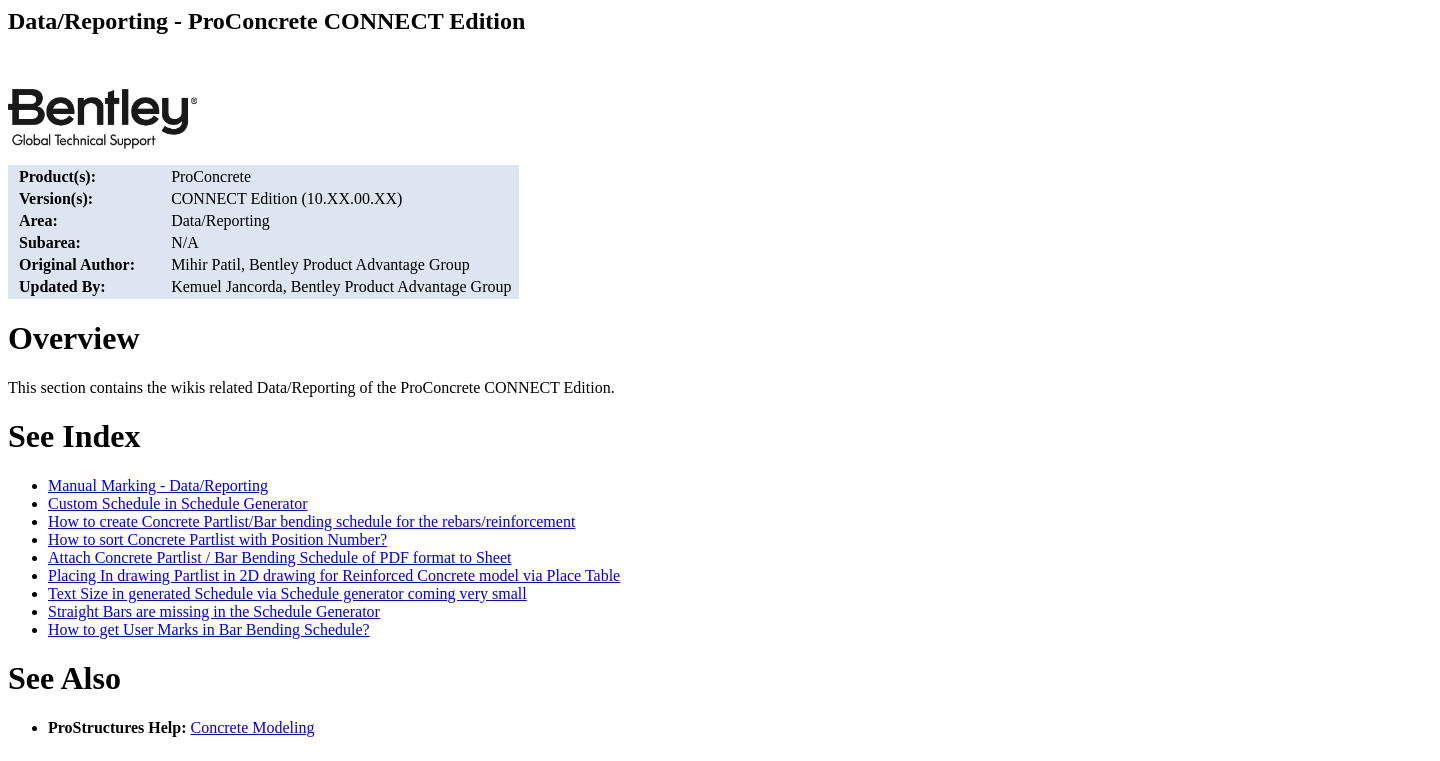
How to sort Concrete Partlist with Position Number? (217, 539)
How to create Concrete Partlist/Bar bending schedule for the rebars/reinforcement (311, 521)
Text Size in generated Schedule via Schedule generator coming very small (287, 593)
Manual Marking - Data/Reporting (158, 485)
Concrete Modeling (253, 727)
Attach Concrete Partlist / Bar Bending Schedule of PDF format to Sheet (279, 557)
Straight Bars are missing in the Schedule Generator (214, 611)
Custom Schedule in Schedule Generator (178, 503)
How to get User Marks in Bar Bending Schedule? (209, 629)
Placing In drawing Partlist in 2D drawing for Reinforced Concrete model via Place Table (334, 575)
